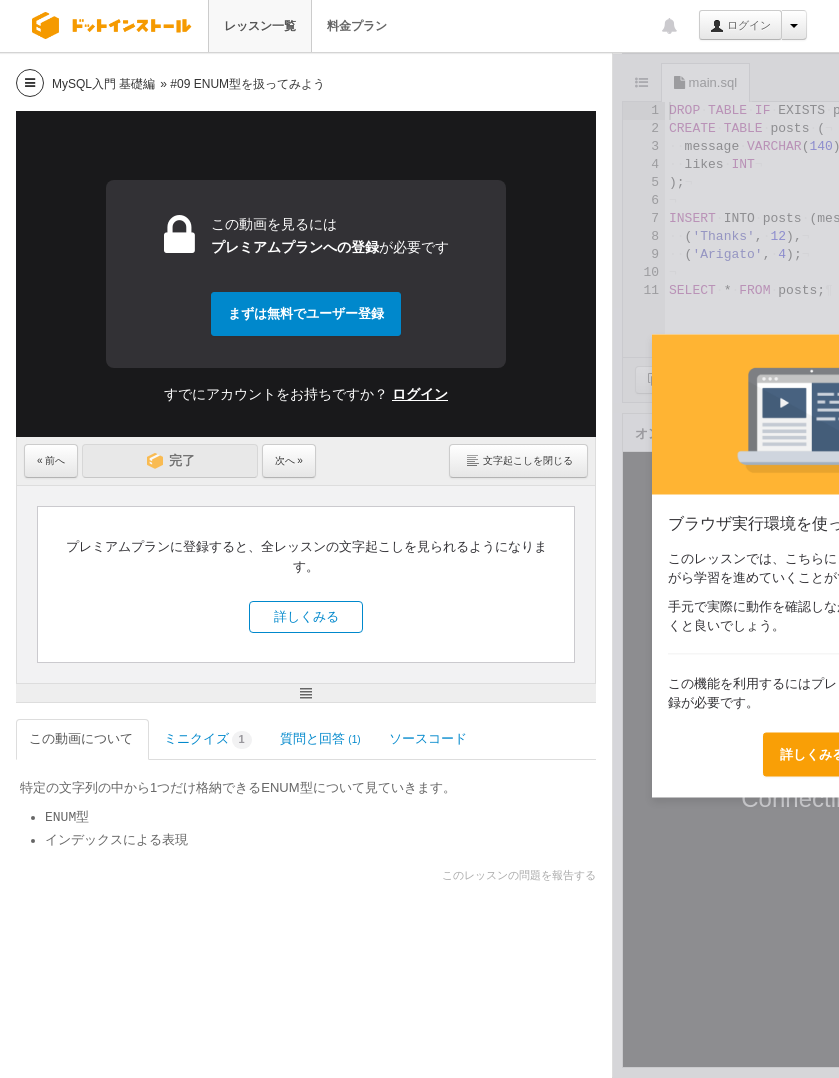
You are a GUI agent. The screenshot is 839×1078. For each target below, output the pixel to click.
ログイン (740, 26)
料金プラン (357, 26)
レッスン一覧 (260, 26)
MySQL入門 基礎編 (103, 84)
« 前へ (51, 460)
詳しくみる (306, 616)
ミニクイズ (208, 740)
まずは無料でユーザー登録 (306, 313)
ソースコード (429, 738)
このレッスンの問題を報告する (519, 875)
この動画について (82, 738)
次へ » (289, 460)
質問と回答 (320, 738)
